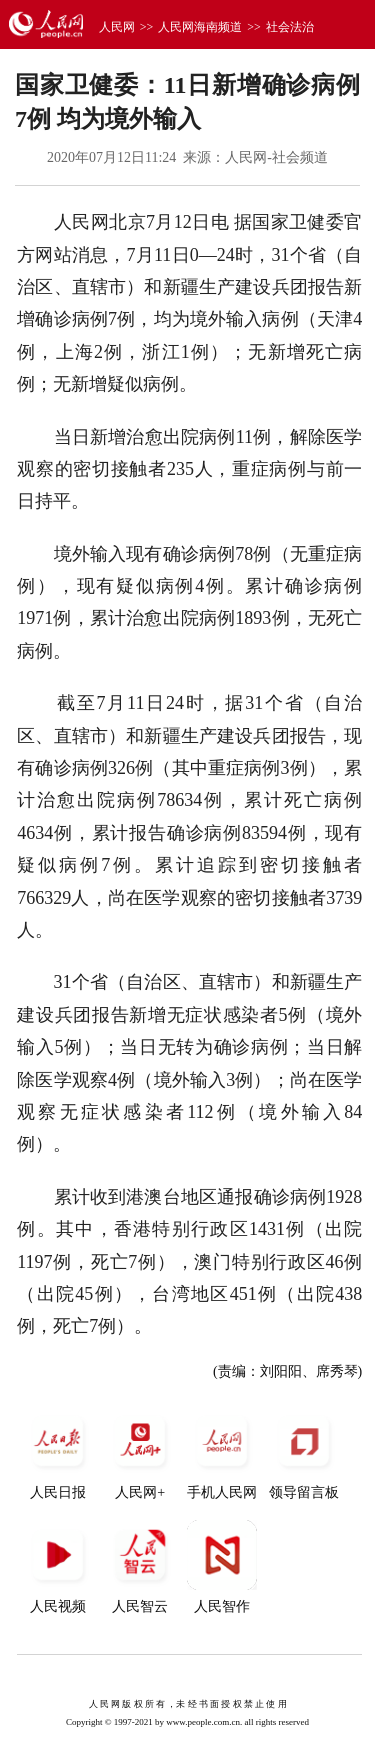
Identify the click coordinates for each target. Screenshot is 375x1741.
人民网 (117, 27)
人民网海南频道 (200, 27)
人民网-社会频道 (276, 157)
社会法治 (290, 27)
